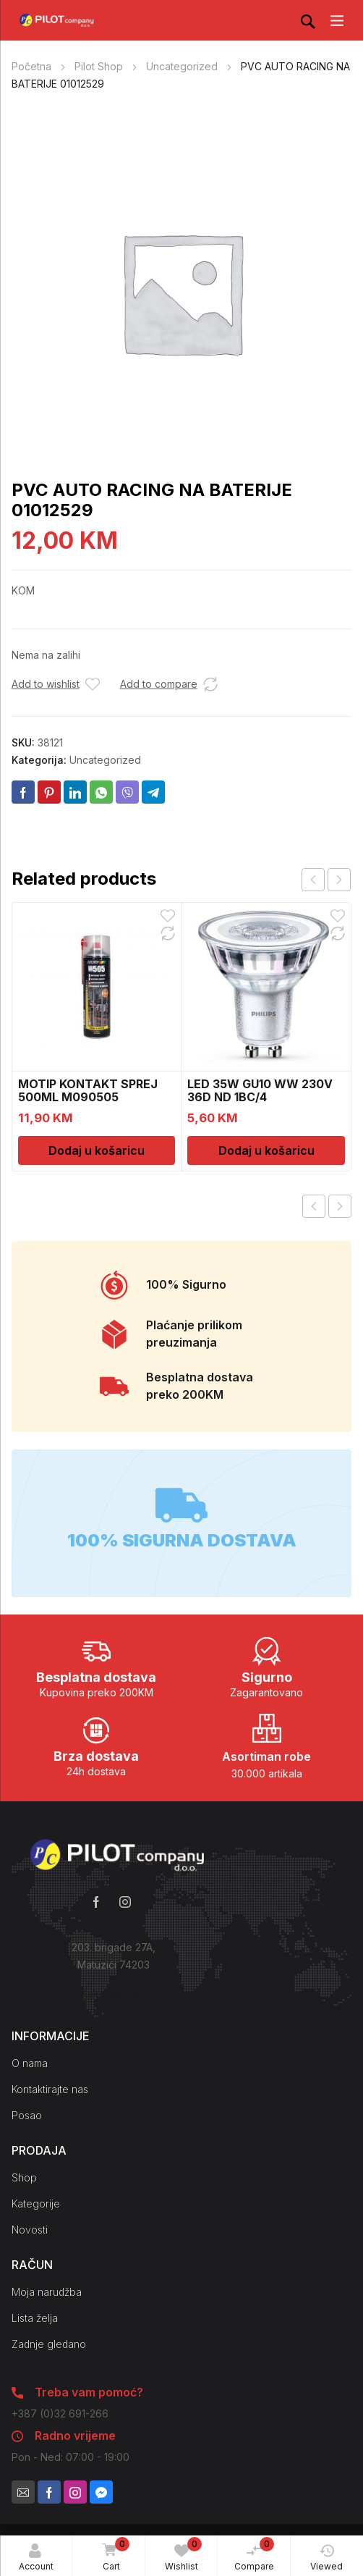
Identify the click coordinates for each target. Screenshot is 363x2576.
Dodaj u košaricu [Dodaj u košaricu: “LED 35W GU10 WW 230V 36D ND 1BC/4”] (266, 1150)
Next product (339, 1206)
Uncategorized (182, 66)
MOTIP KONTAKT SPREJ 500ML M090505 (88, 1090)
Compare (254, 2554)
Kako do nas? (113, 1993)
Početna (31, 66)
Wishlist (183, 2554)
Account (36, 2557)
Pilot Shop (98, 66)
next (339, 879)
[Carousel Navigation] (326, 879)
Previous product (313, 1206)
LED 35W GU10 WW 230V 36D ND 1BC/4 (260, 1090)
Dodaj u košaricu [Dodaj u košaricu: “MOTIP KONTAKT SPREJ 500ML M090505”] (96, 1150)
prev (313, 879)
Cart (113, 2555)
